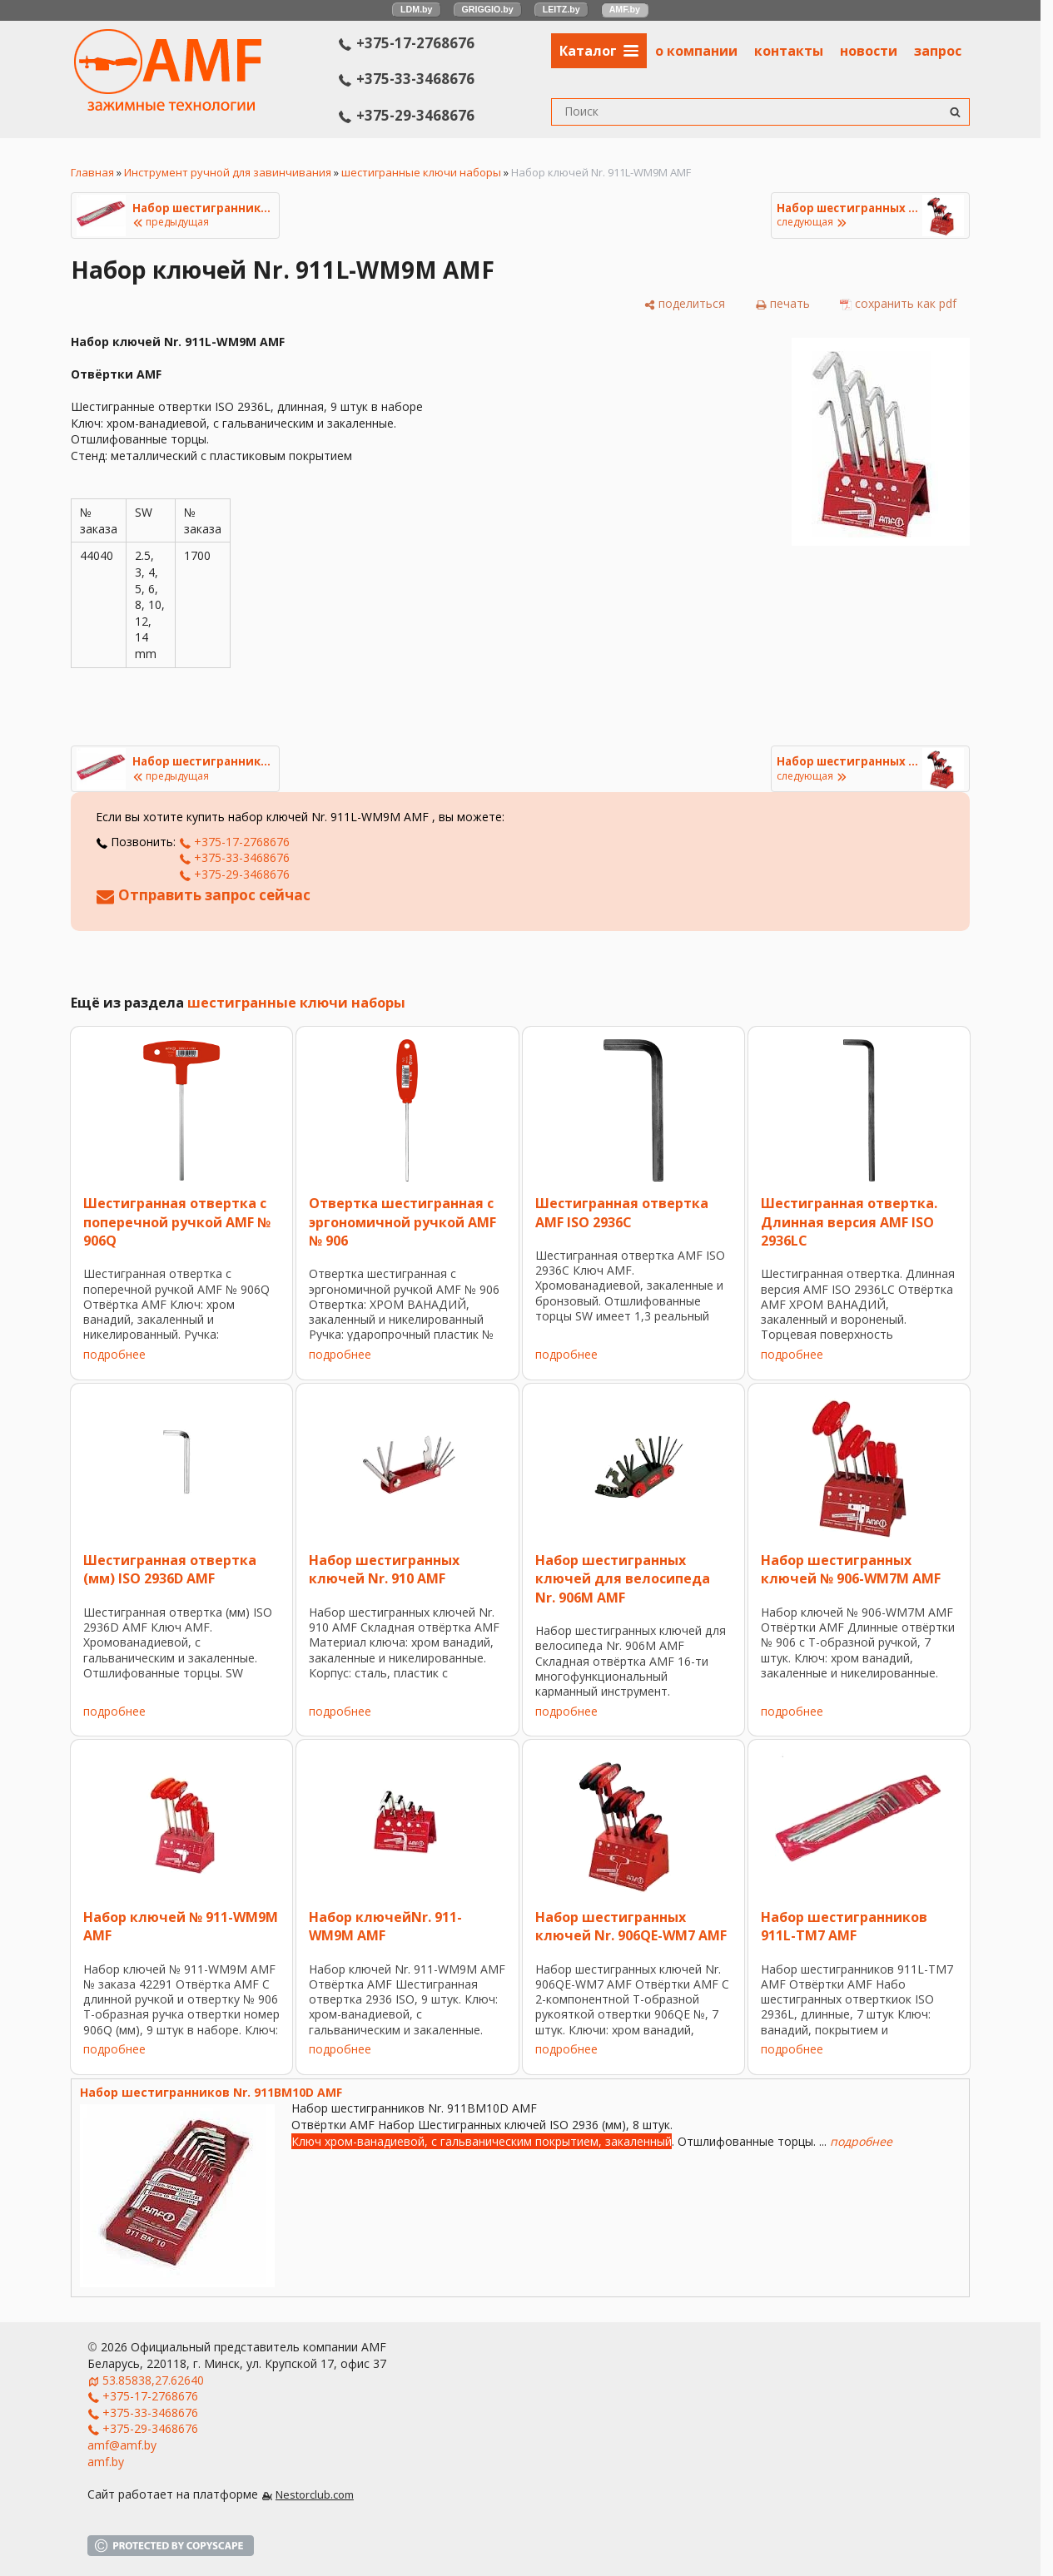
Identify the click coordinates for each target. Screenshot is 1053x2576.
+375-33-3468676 (406, 78)
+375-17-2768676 (406, 42)
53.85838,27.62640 (153, 2380)
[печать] (782, 303)
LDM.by (416, 9)
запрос (937, 51)
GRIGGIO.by (488, 9)
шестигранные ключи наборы (421, 172)
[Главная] (167, 106)
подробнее (114, 1354)
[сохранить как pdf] (898, 303)
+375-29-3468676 (406, 115)
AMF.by (624, 9)
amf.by (105, 2461)
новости (868, 51)
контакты (788, 51)
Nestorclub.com (315, 2495)
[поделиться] (684, 303)
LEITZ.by (561, 9)
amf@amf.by (121, 2445)
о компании (696, 51)
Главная (92, 172)
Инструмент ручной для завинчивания (227, 172)
